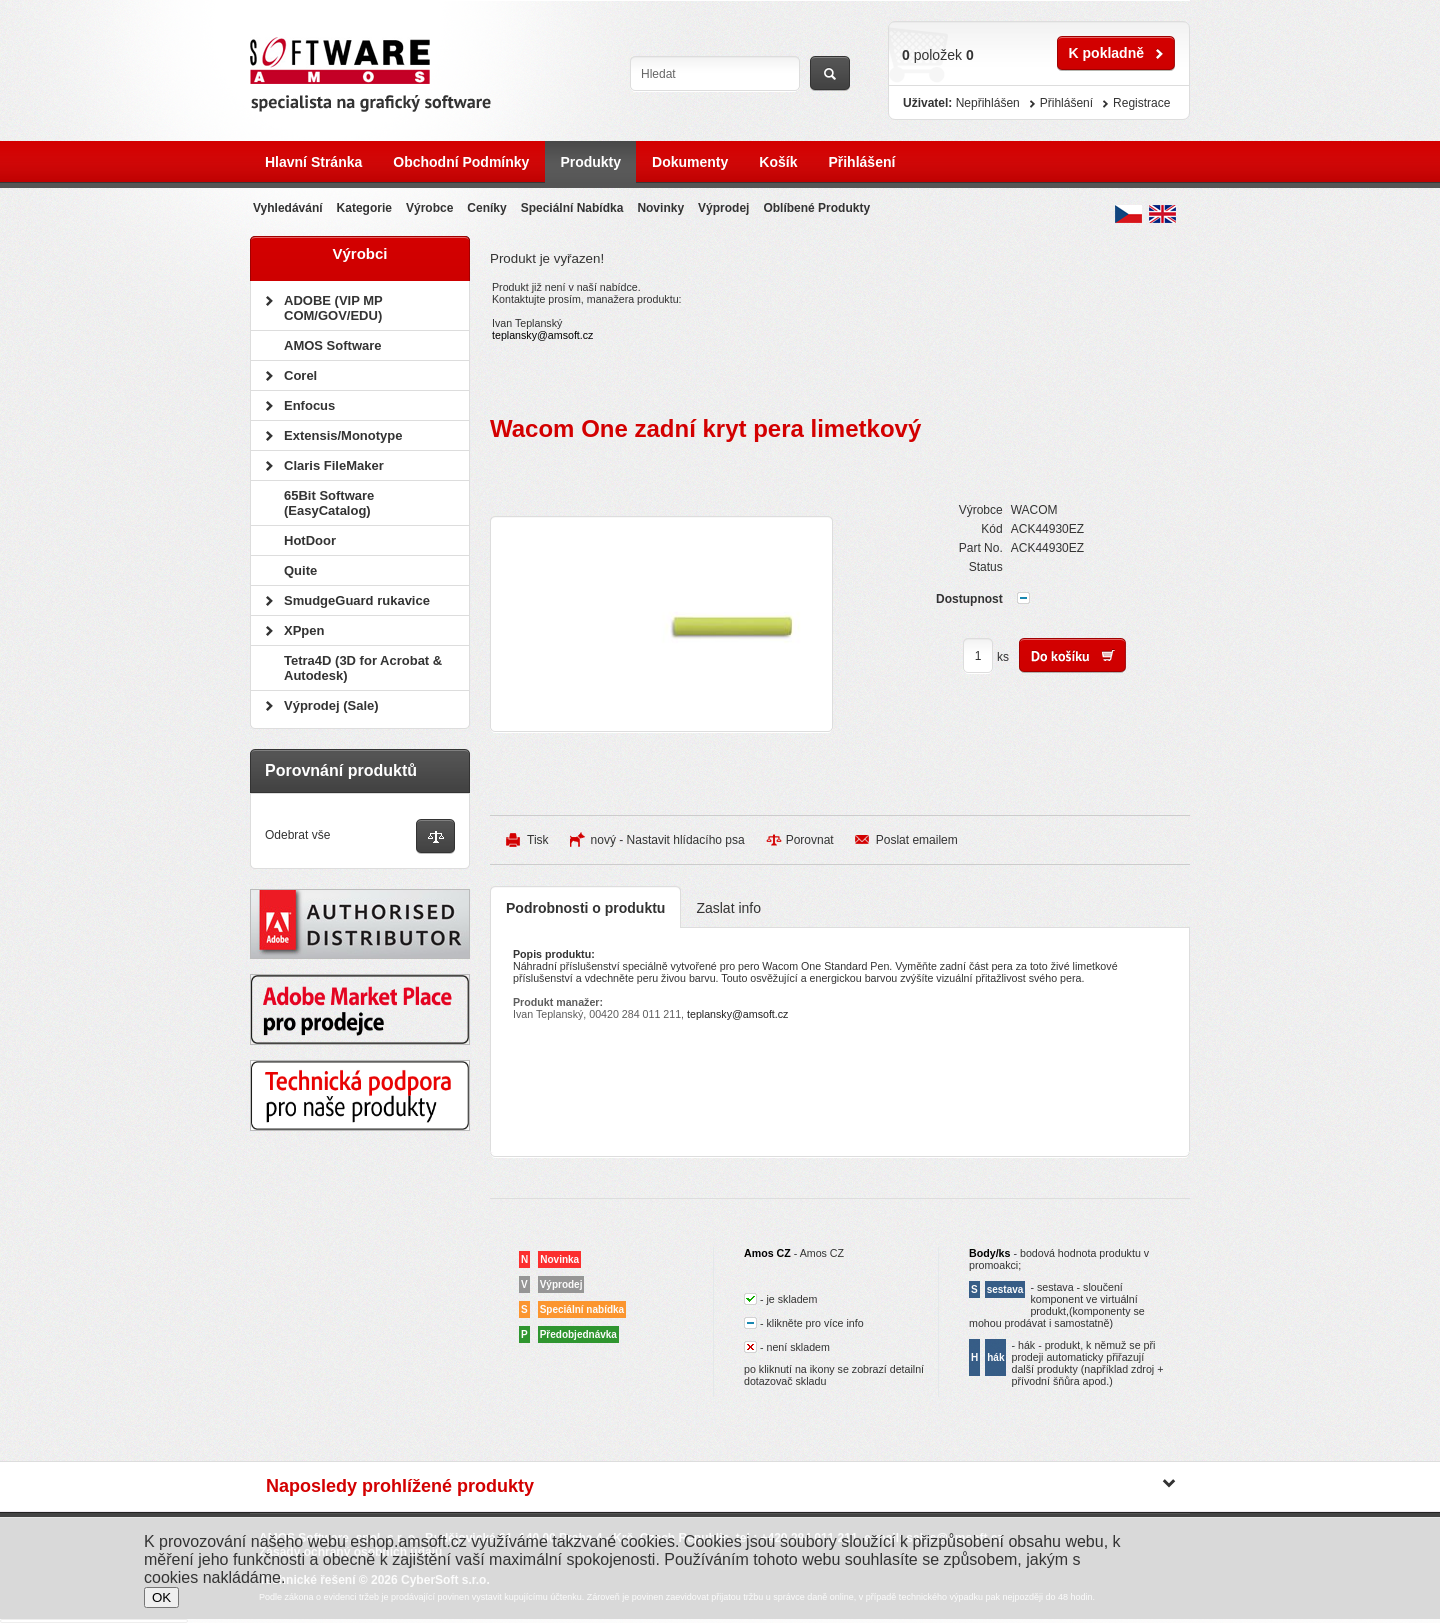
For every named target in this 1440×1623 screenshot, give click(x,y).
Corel (300, 375)
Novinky (660, 208)
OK (161, 1597)
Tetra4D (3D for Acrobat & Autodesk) (363, 668)
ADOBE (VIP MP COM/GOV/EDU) (333, 308)
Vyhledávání (288, 208)
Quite (300, 570)
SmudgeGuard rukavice (357, 600)
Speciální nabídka (572, 208)
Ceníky (486, 208)
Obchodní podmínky (461, 162)
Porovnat (810, 840)
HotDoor (310, 540)
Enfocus (309, 405)
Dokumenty (690, 162)
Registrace (1141, 103)
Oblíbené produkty (816, 208)
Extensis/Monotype (343, 435)
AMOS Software (333, 345)
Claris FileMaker (334, 465)
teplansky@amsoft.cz (542, 335)
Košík (778, 162)
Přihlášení (861, 162)
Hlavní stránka (313, 162)
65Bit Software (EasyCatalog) (329, 503)
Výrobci (359, 253)
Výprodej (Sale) (331, 705)
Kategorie (364, 208)
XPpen (304, 630)
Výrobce (429, 208)
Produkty (590, 162)
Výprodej (723, 208)
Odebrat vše (297, 835)
